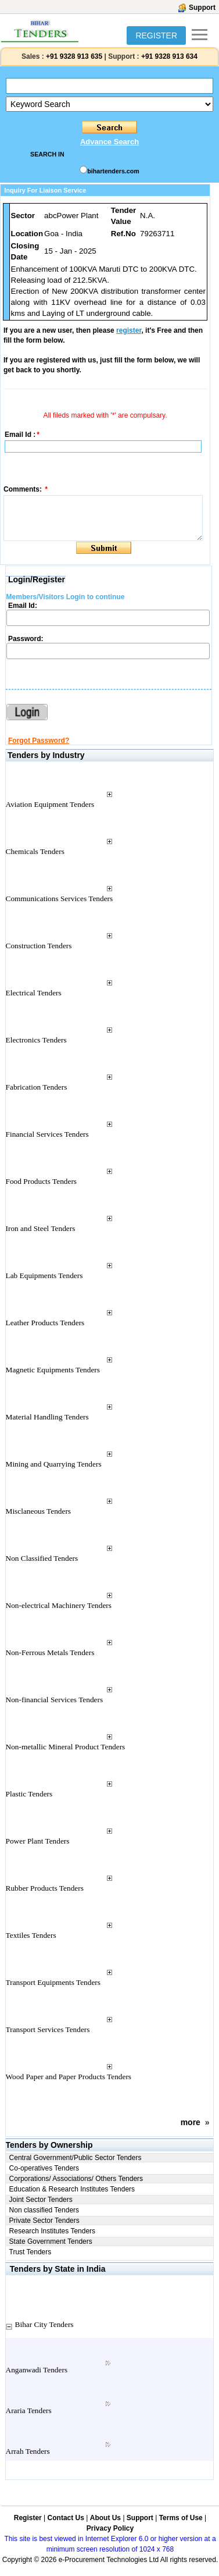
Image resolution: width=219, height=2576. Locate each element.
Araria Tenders (29, 2410)
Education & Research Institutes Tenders (72, 2189)
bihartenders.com (113, 171)
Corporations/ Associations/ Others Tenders (76, 2179)
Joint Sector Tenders (41, 2200)
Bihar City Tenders (44, 2324)
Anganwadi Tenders (37, 2369)
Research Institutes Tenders (52, 2231)
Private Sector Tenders (44, 2220)
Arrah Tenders (28, 2451)
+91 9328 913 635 (73, 56)
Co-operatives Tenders (44, 2168)
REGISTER (156, 35)
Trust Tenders (30, 2252)
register (128, 330)
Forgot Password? (38, 740)
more (190, 2122)
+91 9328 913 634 (169, 56)
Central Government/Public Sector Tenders (75, 2158)
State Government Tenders (50, 2241)
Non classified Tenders (44, 2210)
